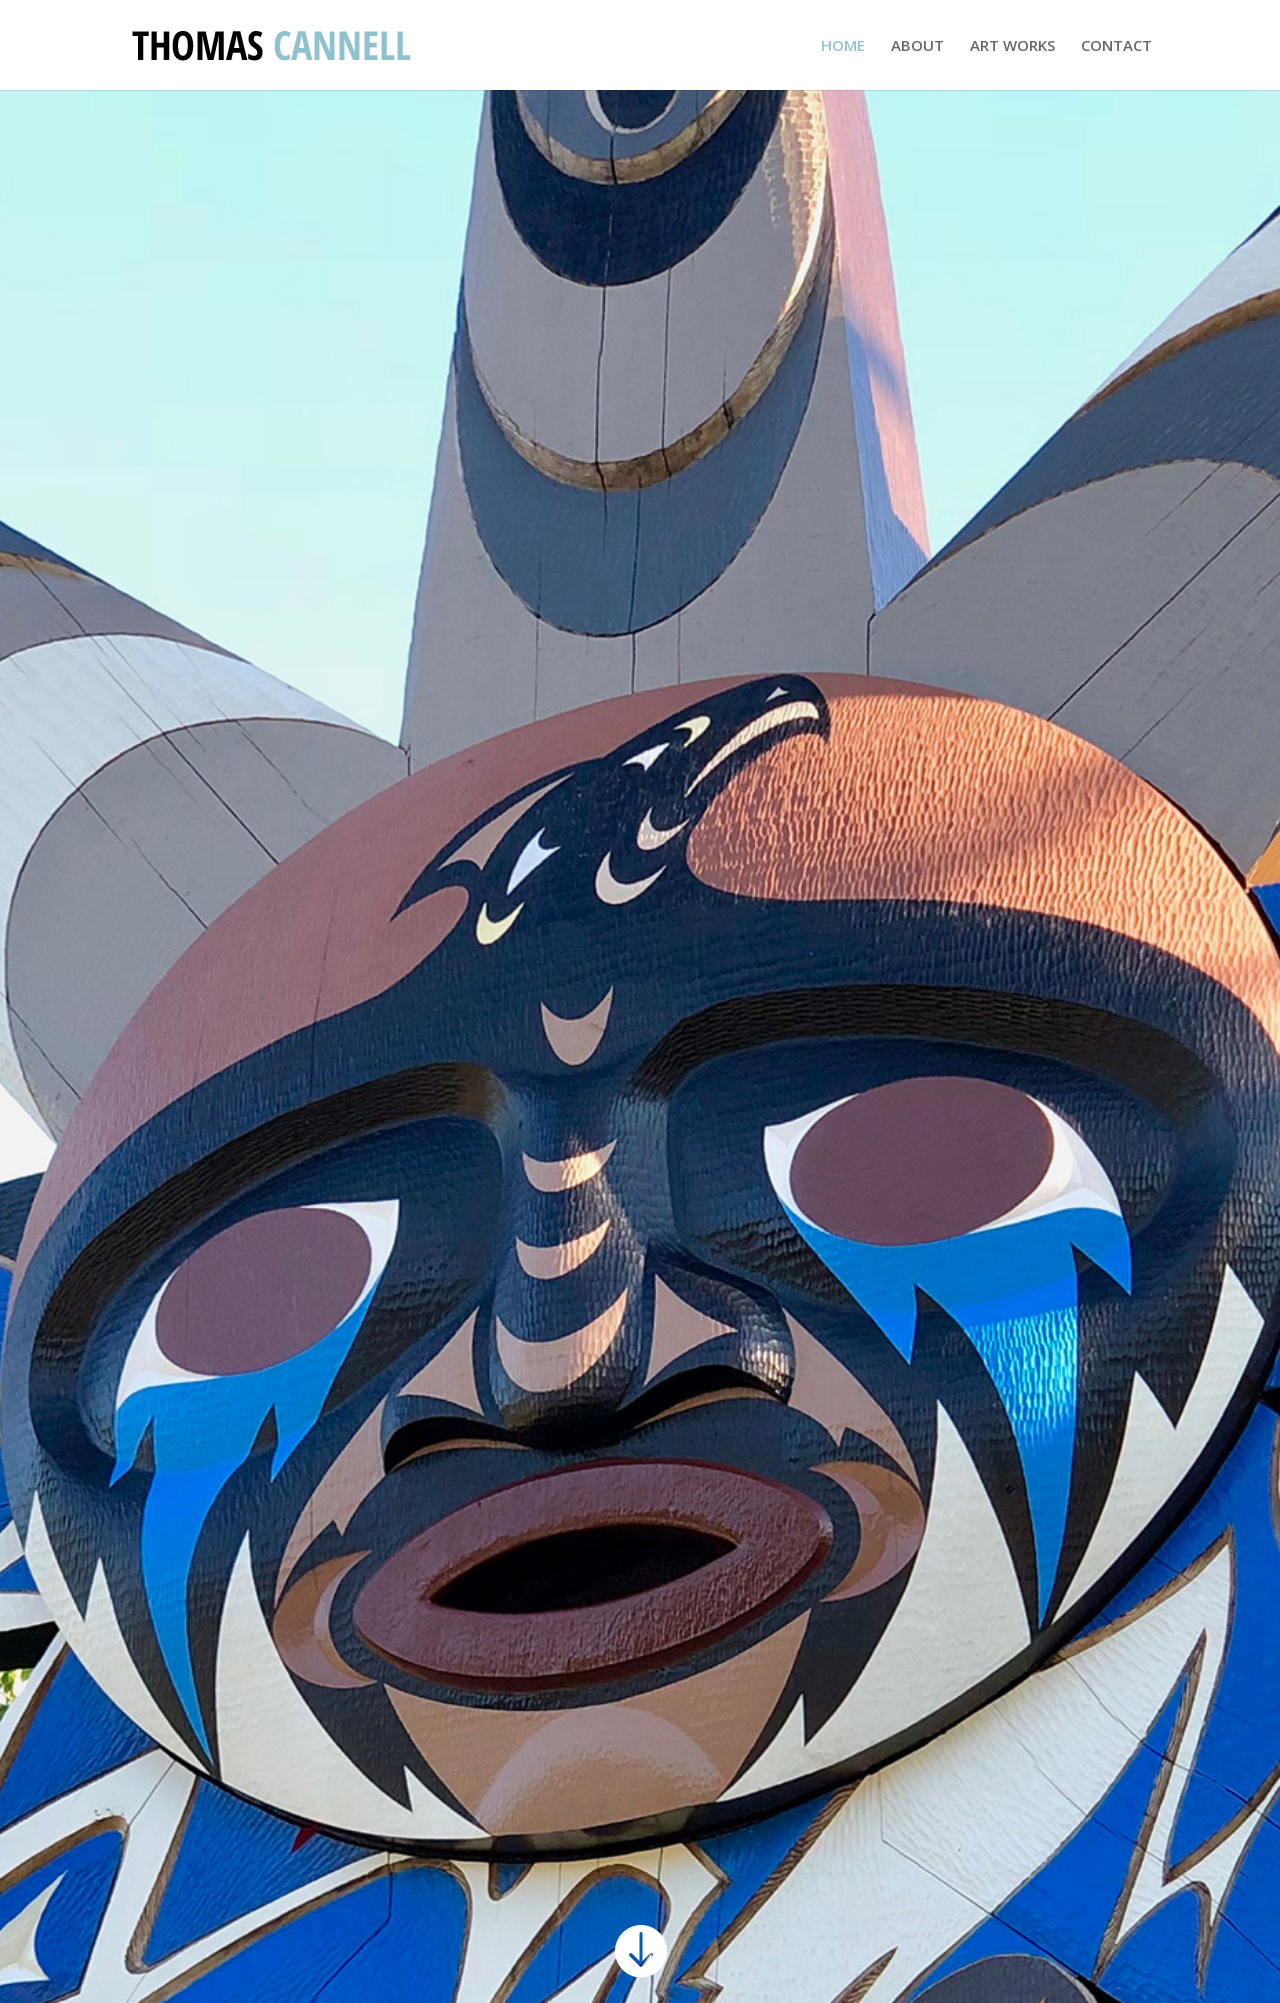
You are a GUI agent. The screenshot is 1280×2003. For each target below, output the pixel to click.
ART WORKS (1012, 46)
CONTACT (1116, 46)
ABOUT (917, 46)
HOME (843, 46)
